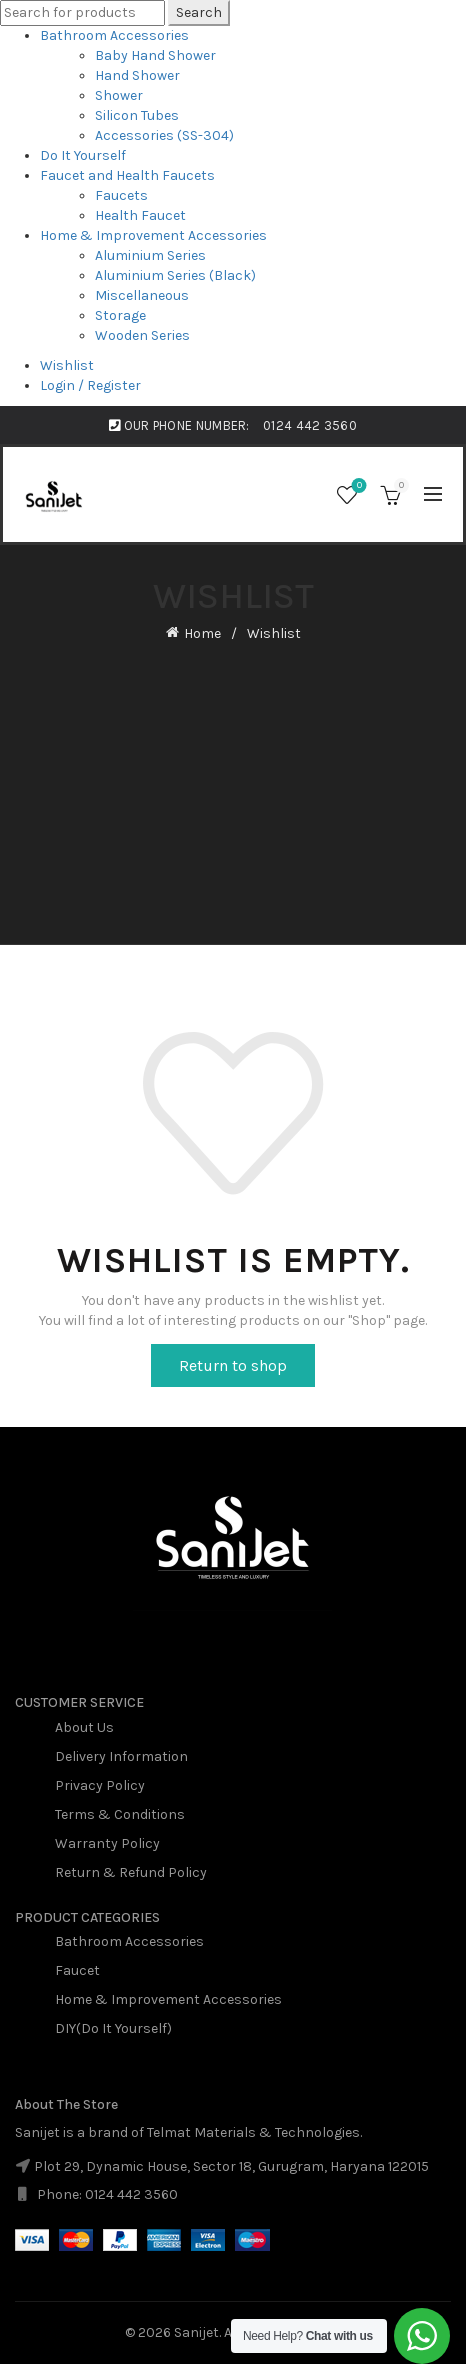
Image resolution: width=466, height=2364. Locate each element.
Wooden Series (142, 335)
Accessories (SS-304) (164, 135)
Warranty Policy (107, 1843)
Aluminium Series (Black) (175, 275)
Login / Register (90, 385)
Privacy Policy (100, 1785)
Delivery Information (121, 1756)
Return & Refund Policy (131, 1872)
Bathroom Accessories (114, 35)
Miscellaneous (142, 295)
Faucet (77, 1970)
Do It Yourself (83, 155)
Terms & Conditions (120, 1814)
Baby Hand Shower (155, 55)
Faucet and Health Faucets (127, 175)
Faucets (121, 195)
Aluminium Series (150, 255)
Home (202, 633)
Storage (120, 315)
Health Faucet (140, 215)
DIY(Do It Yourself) (113, 2028)
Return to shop (233, 1365)
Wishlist (67, 365)
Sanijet (196, 2332)
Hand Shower (137, 75)
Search (199, 12)
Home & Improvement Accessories (153, 235)
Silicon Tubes (137, 115)
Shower (119, 95)
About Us (84, 1727)
